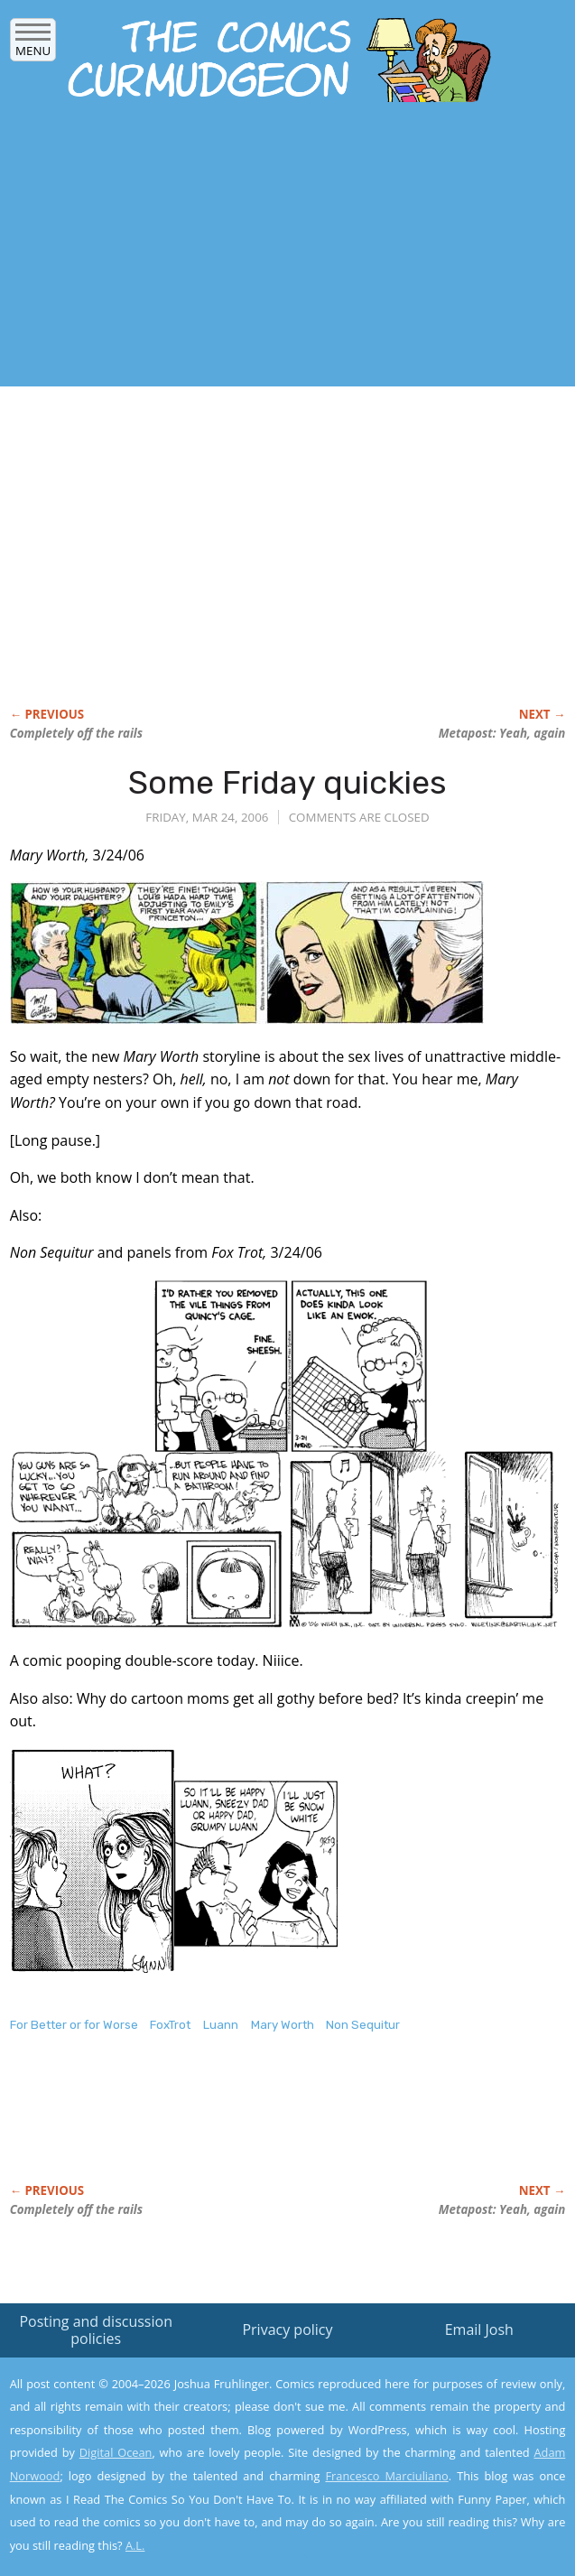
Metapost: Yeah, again (502, 733)
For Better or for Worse (74, 2025)
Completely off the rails (76, 733)
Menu (33, 45)
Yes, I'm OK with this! (421, 2509)
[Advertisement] (211, 251)
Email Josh (479, 2329)
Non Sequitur (363, 2025)
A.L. (135, 2545)
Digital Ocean (116, 2452)
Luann (220, 2025)
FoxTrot (170, 2025)
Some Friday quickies (287, 782)
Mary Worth (282, 2025)
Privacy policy (287, 2329)
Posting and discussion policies (95, 2329)
